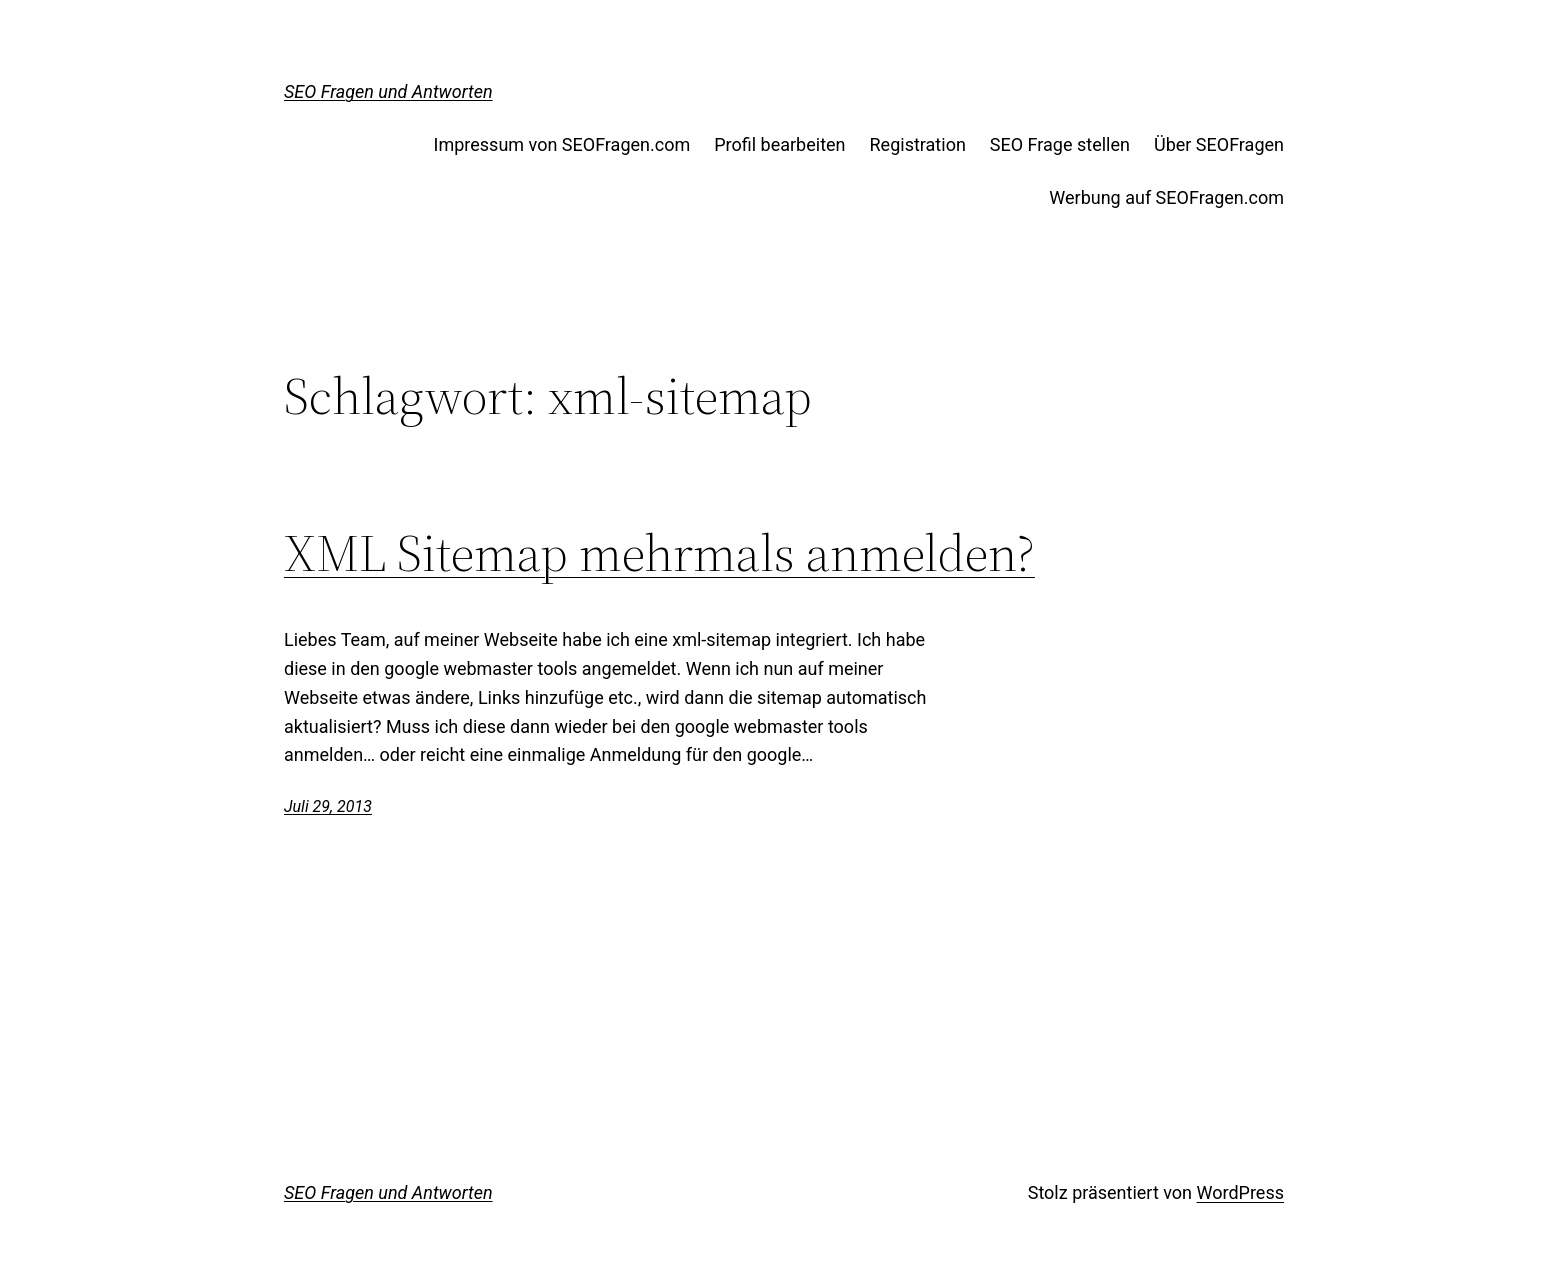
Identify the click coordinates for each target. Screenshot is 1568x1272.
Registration (918, 144)
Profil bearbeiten (779, 144)
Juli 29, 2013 (328, 806)
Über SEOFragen (1219, 144)
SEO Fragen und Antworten (388, 91)
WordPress (1240, 1192)
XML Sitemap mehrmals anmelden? (659, 553)
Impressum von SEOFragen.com (562, 144)
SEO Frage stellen (1060, 144)
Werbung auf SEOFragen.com (1166, 197)
